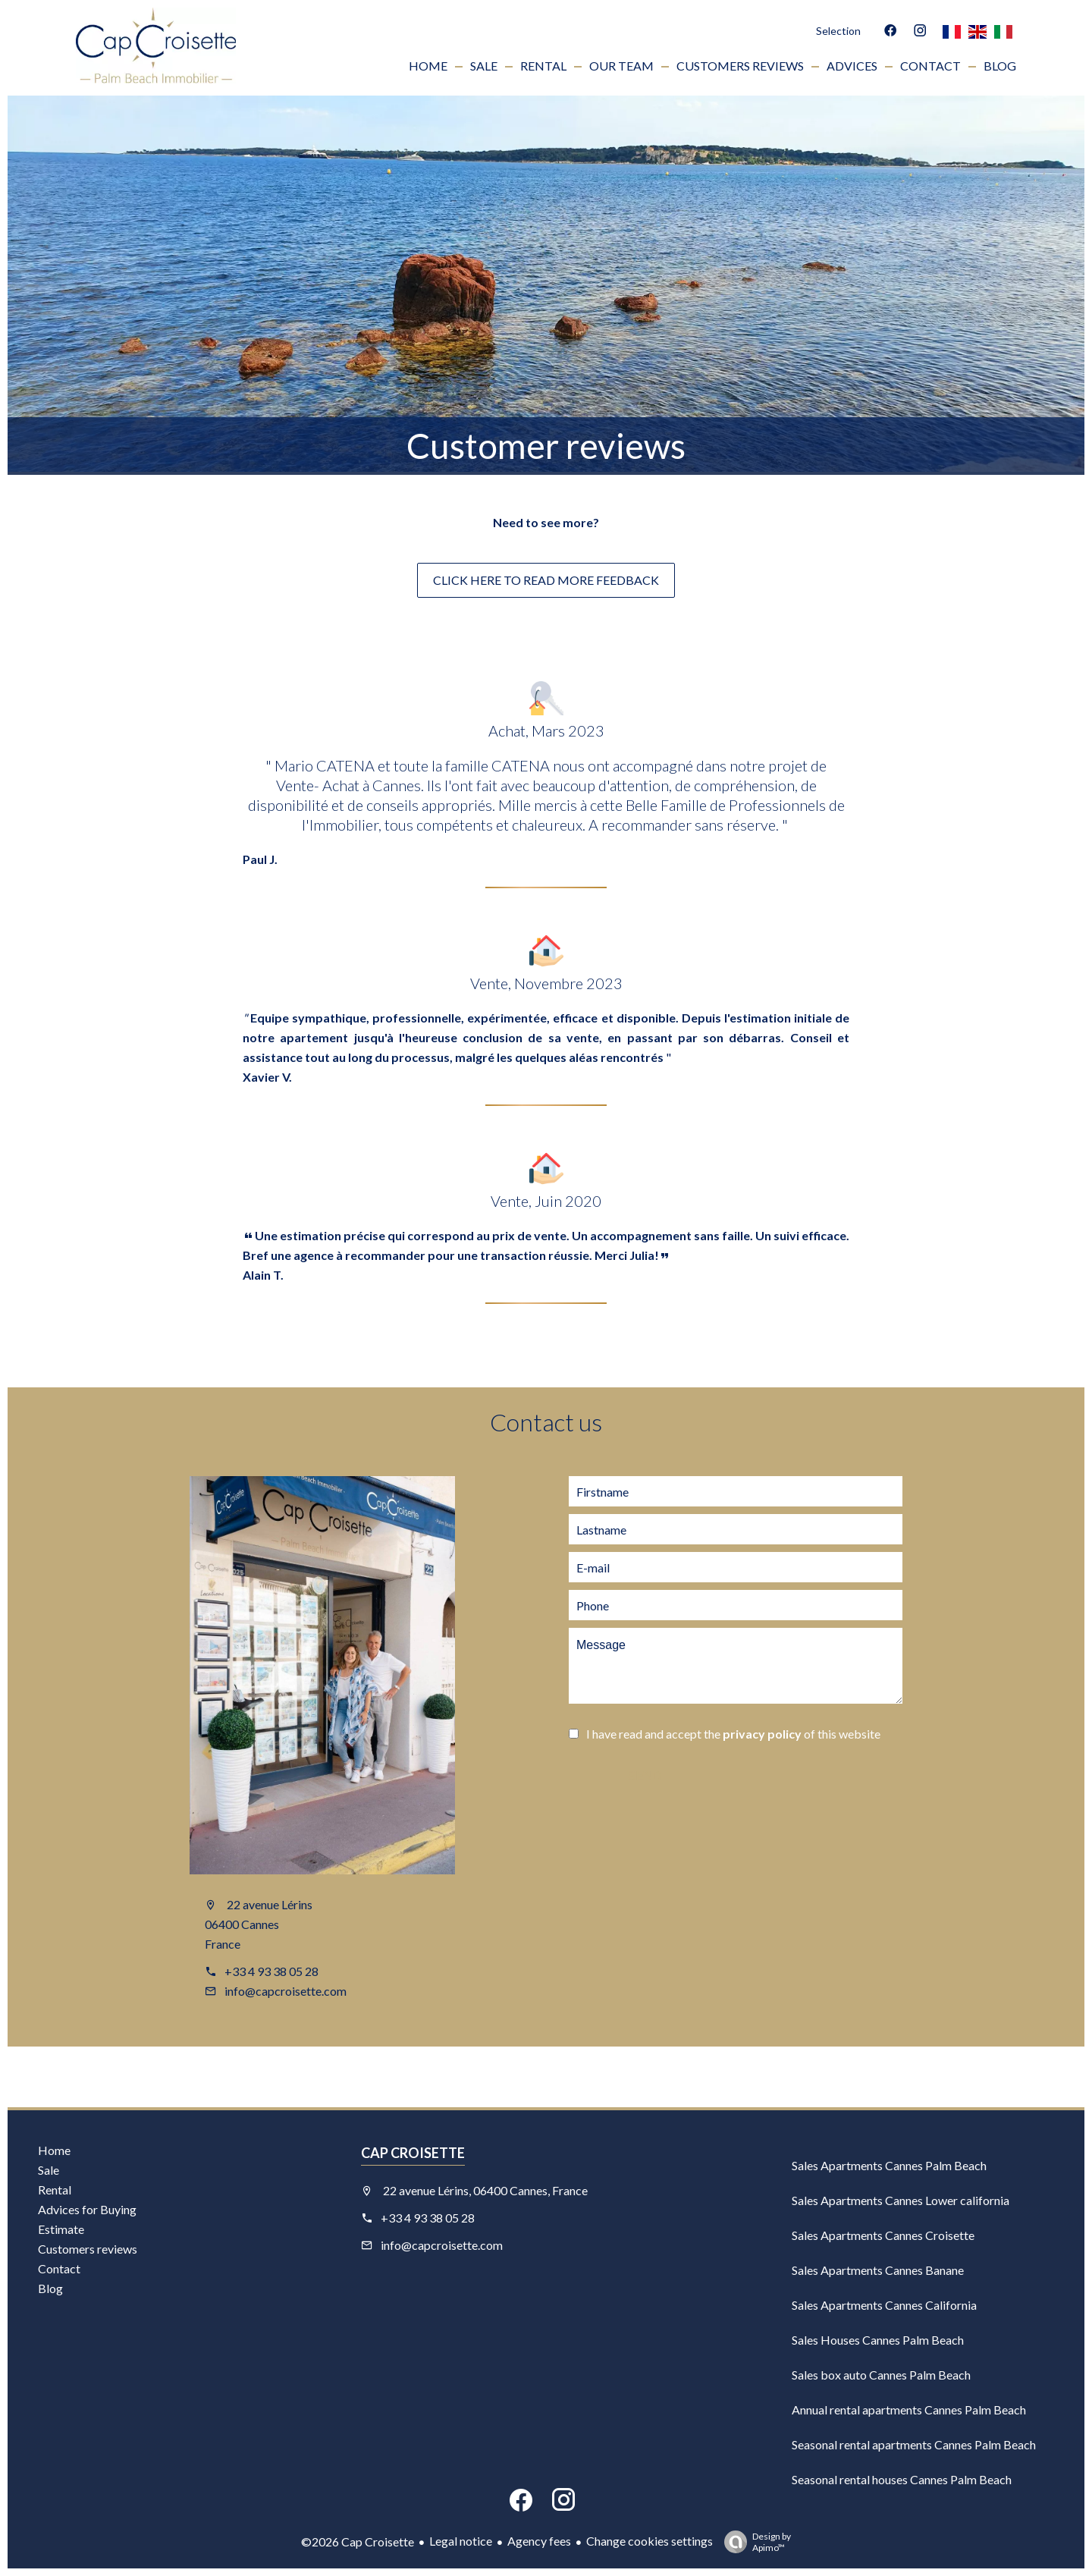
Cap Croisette (413, 2152)
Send (644, 1776)
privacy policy (762, 1733)
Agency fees (539, 2541)
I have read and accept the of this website (733, 1733)
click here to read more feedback (546, 580)
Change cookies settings (649, 2541)
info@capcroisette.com (285, 1991)
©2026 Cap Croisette (357, 2541)
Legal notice (460, 2541)
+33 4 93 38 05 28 (271, 1971)
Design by (754, 2541)
